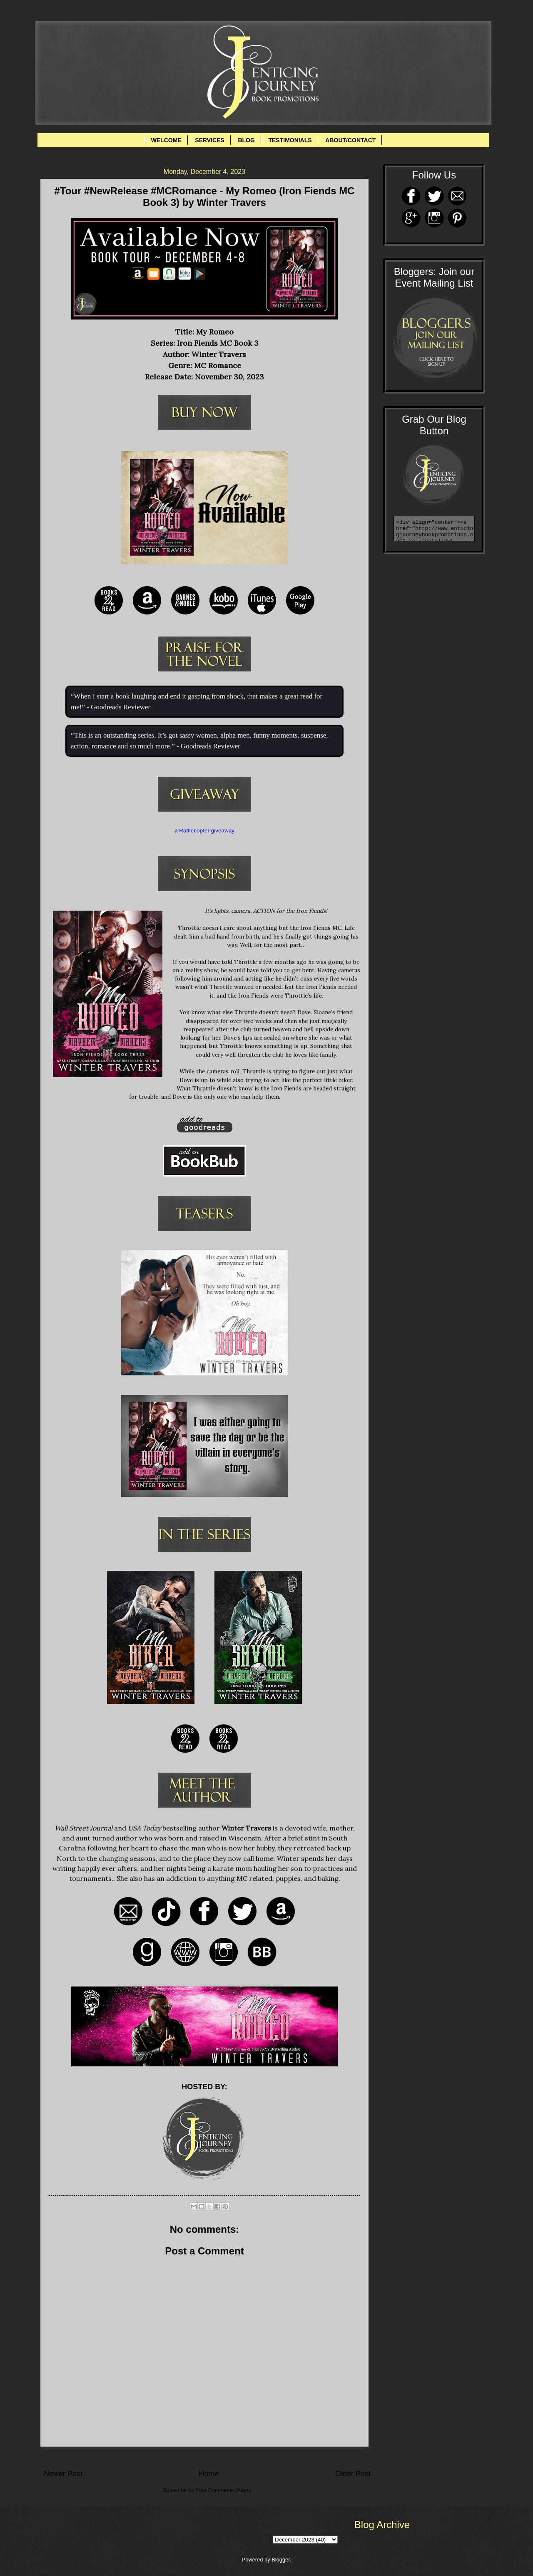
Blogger (280, 2559)
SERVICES (209, 140)
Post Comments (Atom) (224, 2490)
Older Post (353, 2473)
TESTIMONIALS (289, 140)
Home (209, 2473)
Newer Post (63, 2473)
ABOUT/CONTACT (350, 140)
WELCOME (166, 140)
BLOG (246, 140)
